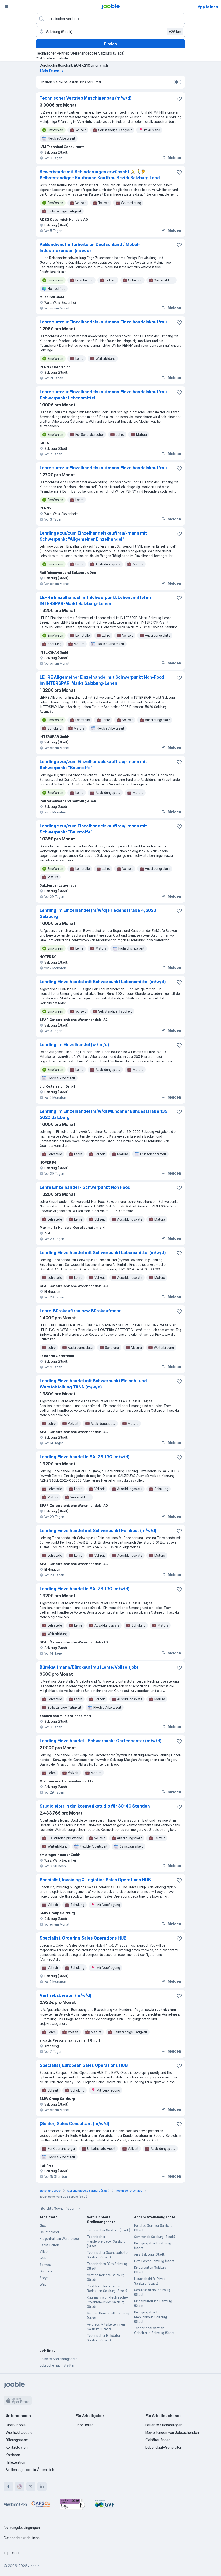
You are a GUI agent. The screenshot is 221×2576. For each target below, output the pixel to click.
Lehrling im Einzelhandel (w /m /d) (74, 1044)
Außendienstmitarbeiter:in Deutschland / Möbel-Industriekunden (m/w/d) (90, 247)
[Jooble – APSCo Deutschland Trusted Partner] (40, 2504)
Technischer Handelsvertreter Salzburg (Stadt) (106, 2241)
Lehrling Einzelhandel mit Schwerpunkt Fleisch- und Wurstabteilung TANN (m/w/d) (93, 1383)
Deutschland (49, 2232)
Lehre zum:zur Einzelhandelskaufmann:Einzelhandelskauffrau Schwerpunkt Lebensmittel (103, 394)
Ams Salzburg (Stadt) (149, 2254)
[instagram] (19, 2486)
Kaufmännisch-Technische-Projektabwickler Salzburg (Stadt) (107, 2302)
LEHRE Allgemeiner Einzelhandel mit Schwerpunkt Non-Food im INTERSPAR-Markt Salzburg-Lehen (102, 680)
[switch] (177, 82)
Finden (110, 43)
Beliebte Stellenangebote (58, 2359)
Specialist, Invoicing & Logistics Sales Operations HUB (95, 1879)
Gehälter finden (157, 2440)
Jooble (33, 2565)
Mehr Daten (53, 71)
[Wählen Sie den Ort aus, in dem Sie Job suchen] (110, 31)
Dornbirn (46, 2271)
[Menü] (6, 6)
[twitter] (30, 2486)
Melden (171, 157)
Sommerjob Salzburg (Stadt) (154, 2237)
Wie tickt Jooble (19, 2432)
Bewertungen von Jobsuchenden (172, 2432)
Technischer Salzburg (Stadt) (108, 2230)
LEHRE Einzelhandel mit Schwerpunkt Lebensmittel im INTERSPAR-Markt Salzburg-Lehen (95, 600)
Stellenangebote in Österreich (30, 2469)
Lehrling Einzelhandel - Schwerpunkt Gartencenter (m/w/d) (101, 1740)
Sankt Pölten (49, 2245)
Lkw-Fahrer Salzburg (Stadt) (155, 2261)
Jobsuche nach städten (57, 2365)
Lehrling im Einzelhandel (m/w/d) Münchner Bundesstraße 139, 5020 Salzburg (104, 1114)
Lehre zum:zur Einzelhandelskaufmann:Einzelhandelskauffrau (103, 321)
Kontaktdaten (17, 2447)
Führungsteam (17, 2440)
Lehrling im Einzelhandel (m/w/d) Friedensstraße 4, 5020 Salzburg (98, 913)
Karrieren (13, 2454)
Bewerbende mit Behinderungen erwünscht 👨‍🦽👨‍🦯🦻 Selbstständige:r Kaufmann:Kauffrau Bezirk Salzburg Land (100, 174)
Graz (43, 2225)
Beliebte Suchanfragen (61, 2208)
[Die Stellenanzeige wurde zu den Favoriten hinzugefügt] (179, 99)
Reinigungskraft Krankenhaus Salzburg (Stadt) (150, 2317)
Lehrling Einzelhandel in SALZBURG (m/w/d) (85, 1456)
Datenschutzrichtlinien (22, 2537)
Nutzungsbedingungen (22, 2527)
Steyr (44, 2278)
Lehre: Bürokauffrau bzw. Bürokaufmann (81, 1310)
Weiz (43, 2284)
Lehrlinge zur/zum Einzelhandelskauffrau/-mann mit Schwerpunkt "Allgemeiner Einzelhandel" (93, 536)
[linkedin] (42, 2486)
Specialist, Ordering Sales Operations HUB (83, 1938)
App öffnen (208, 6)
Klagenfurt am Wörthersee (59, 2239)
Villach (44, 2252)
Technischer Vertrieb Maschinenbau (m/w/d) (85, 98)
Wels (43, 2258)
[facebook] (8, 2486)
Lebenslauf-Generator (163, 2447)
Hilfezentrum (16, 2462)
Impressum (12, 2552)
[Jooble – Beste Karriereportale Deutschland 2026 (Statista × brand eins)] (72, 2504)
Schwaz (46, 2265)
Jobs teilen (84, 2425)
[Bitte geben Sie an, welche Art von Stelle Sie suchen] (110, 18)
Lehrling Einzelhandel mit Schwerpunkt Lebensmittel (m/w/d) (103, 981)
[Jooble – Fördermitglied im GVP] (104, 2504)
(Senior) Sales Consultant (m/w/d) (74, 2123)
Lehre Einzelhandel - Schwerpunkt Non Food (85, 1187)
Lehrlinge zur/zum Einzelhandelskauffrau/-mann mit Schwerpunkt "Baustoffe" (93, 764)
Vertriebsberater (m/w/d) (65, 1995)
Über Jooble (16, 2425)
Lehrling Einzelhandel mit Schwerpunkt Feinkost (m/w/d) (98, 1530)
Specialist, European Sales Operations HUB (84, 2065)
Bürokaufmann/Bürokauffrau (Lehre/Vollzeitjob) (89, 1667)
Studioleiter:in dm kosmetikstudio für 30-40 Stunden (95, 1806)
